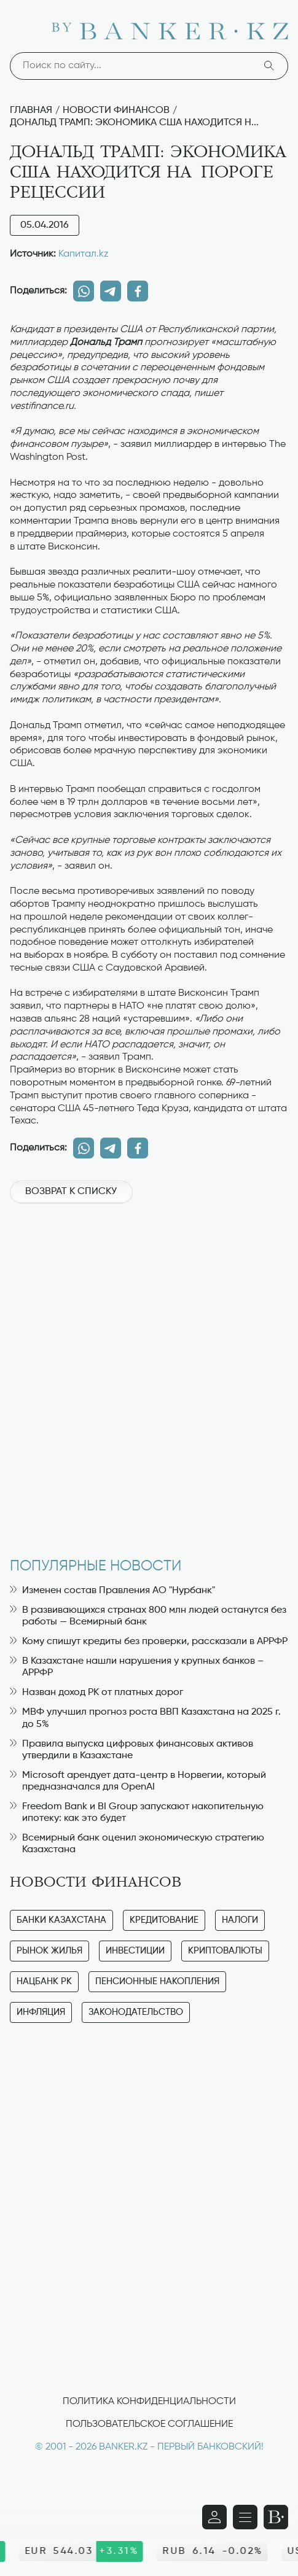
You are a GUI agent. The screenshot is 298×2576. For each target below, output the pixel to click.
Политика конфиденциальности (149, 2402)
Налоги (240, 1920)
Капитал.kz (83, 254)
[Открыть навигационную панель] (245, 2517)
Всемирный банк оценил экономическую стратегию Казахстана (137, 1844)
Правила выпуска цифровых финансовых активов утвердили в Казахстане (131, 1750)
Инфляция (41, 2012)
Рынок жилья (49, 1950)
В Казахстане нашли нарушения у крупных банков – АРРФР (137, 1667)
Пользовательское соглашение (149, 2424)
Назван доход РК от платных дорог (96, 1692)
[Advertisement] (149, 1374)
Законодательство (135, 2012)
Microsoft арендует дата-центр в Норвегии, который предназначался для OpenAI (138, 1781)
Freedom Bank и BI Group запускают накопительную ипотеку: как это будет (137, 1812)
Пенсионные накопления (157, 1981)
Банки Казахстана (61, 1920)
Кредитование (164, 1920)
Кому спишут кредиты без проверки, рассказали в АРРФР (149, 1642)
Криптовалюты (225, 1950)
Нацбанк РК (44, 1981)
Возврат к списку (71, 1192)
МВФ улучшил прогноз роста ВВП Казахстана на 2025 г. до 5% (145, 1718)
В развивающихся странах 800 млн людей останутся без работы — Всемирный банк (148, 1616)
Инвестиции (135, 1950)
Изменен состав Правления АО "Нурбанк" (112, 1591)
